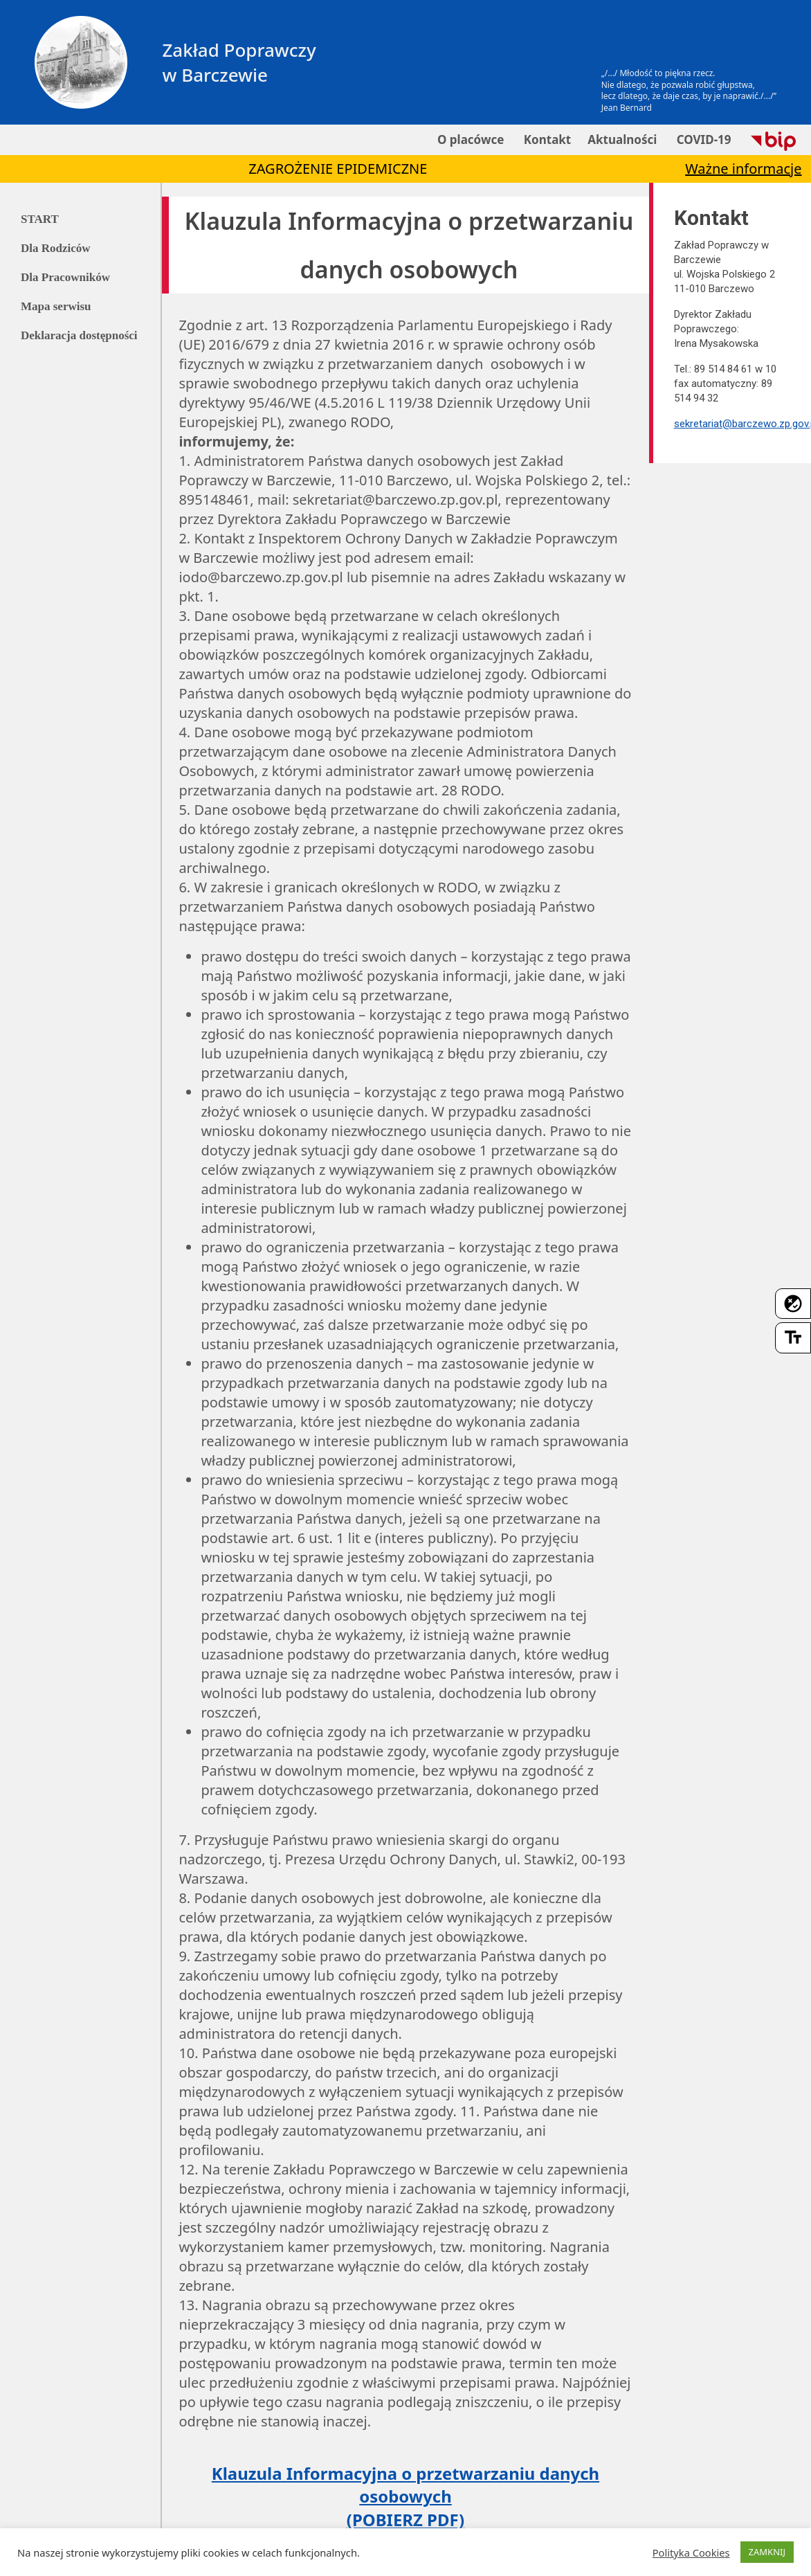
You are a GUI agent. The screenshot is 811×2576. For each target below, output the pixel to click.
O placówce (469, 139)
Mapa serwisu (56, 306)
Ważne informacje (743, 168)
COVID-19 (702, 139)
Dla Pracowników (65, 277)
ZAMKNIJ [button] (767, 2552)
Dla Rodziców (56, 248)
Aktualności (622, 139)
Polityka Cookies (691, 2552)
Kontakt (545, 139)
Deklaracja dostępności (79, 335)
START (40, 219)
